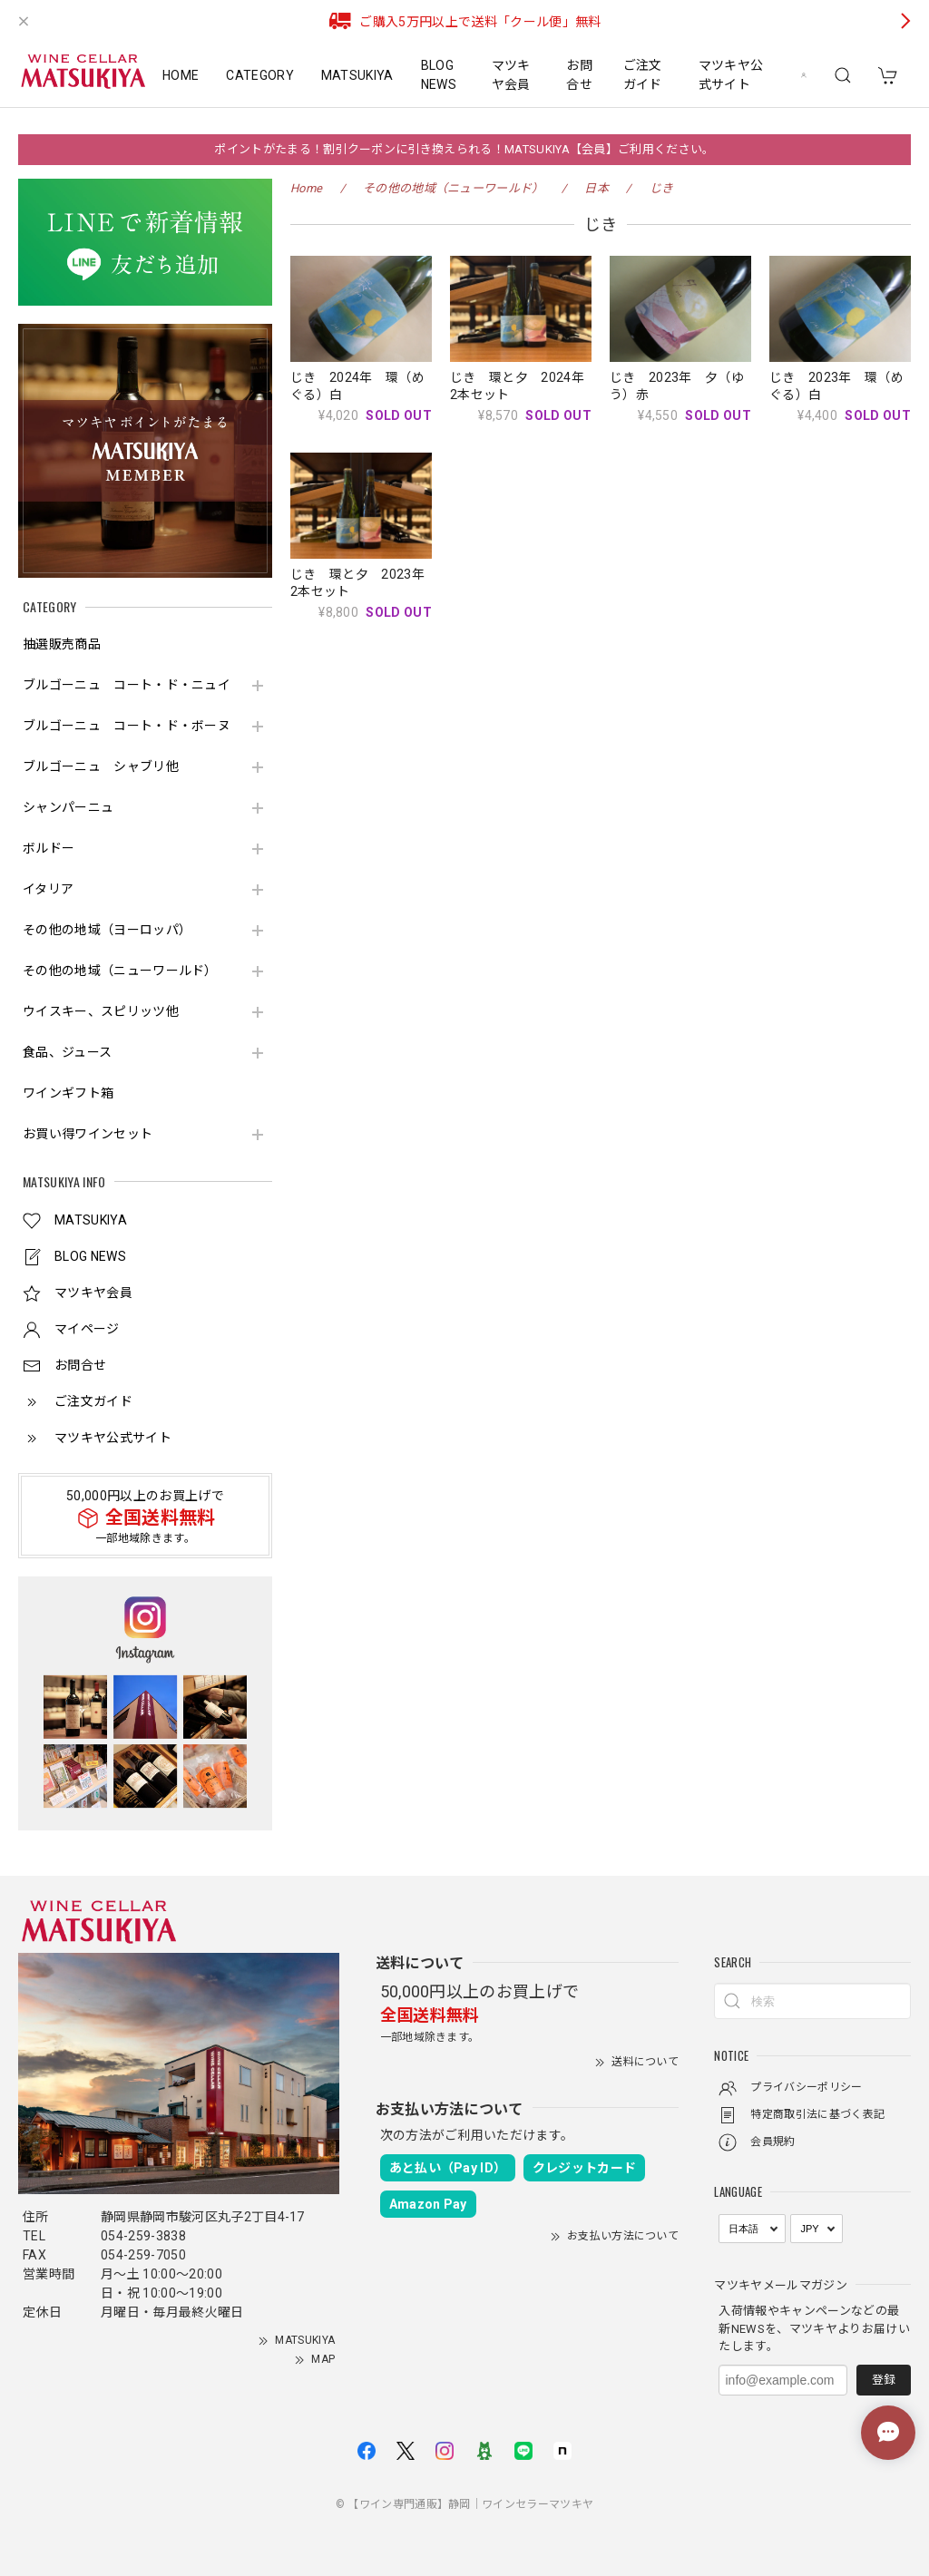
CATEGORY (260, 75)
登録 (883, 2379)
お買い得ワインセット (87, 1134)
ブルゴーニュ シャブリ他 (101, 766)
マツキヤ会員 (511, 75)
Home (306, 188)
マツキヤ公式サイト (731, 75)
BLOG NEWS (438, 75)
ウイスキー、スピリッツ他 (101, 1011)
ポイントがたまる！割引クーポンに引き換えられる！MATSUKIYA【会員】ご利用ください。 (464, 149)
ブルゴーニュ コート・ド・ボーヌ (126, 725)
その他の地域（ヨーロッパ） (107, 929)
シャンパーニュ (68, 807)
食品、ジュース (67, 1052)
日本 (596, 188)
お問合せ (579, 75)
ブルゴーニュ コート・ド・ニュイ (126, 685)
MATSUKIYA (357, 75)
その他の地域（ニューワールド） (120, 970)
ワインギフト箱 (68, 1093)
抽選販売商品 (62, 644)
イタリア (48, 889)
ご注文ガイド (642, 75)
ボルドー (48, 848)
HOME (180, 75)
